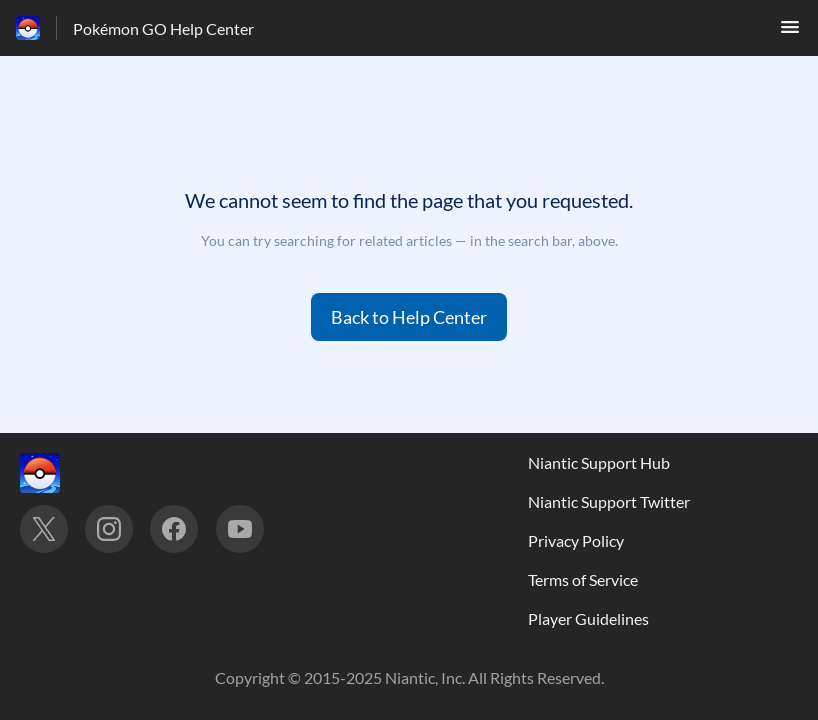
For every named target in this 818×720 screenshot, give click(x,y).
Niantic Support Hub (599, 462)
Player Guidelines (588, 618)
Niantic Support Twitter (609, 501)
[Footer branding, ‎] (60, 473)
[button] (790, 32)
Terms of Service (583, 579)
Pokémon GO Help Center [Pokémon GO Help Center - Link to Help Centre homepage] (163, 28)
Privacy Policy (576, 540)
